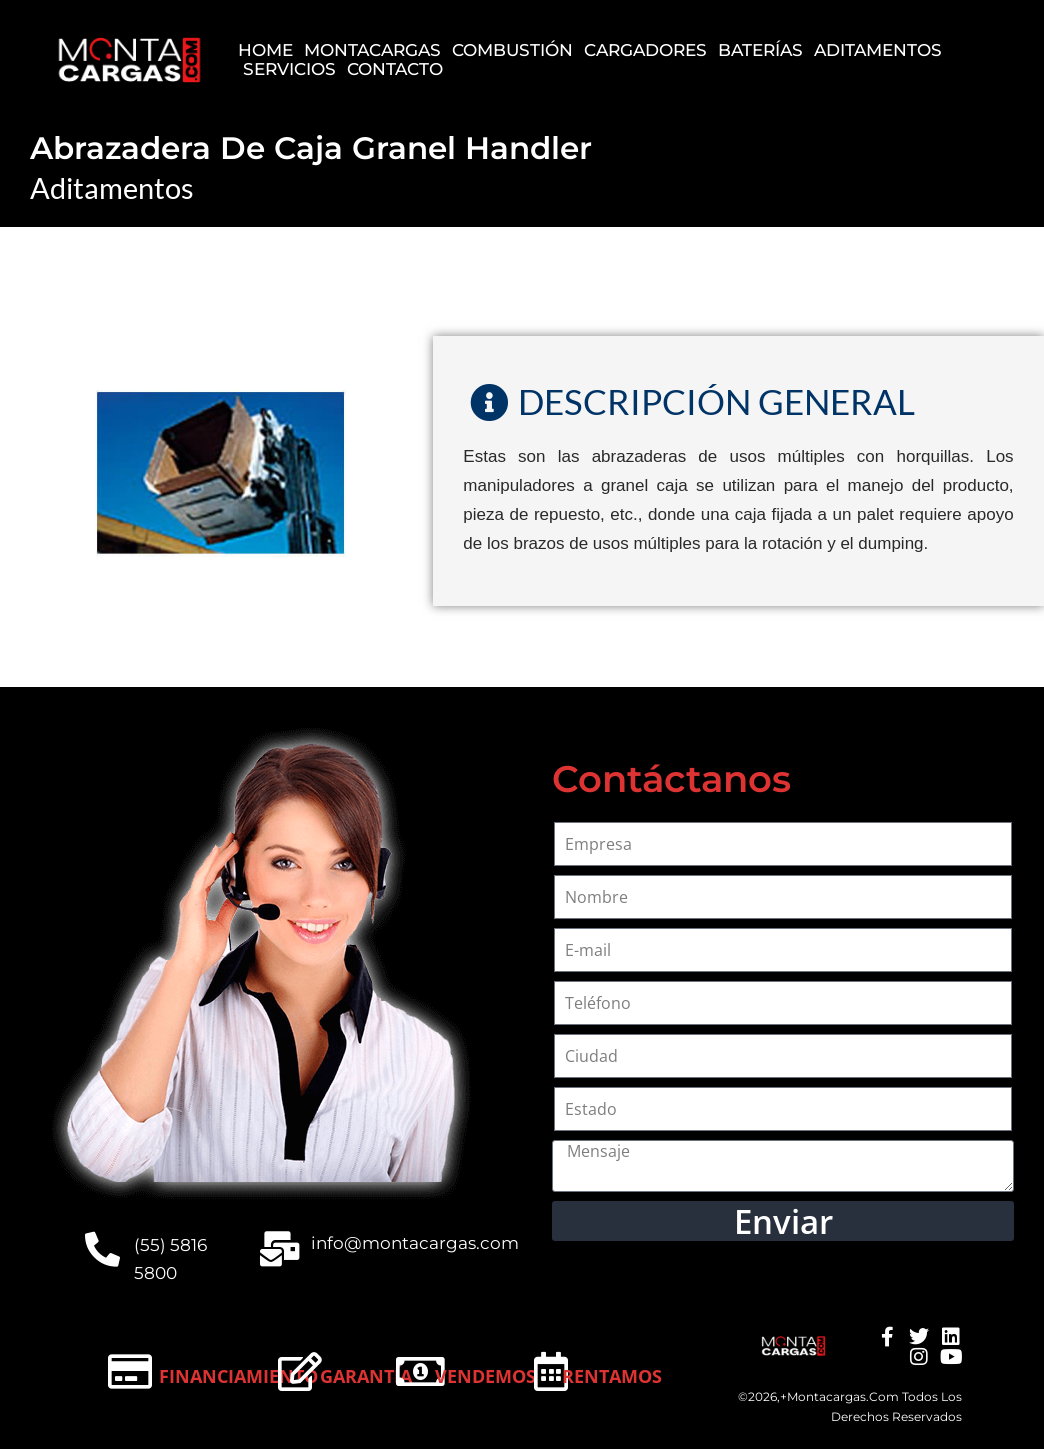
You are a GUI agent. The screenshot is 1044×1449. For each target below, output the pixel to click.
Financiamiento (238, 1376)
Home (265, 50)
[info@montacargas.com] (279, 1248)
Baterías (760, 50)
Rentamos (612, 1376)
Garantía (366, 1376)
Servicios (289, 69)
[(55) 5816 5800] (102, 1248)
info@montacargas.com (415, 1243)
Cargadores (645, 50)
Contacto (395, 69)
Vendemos (485, 1376)
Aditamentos (878, 50)
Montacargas (372, 50)
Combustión (512, 50)
